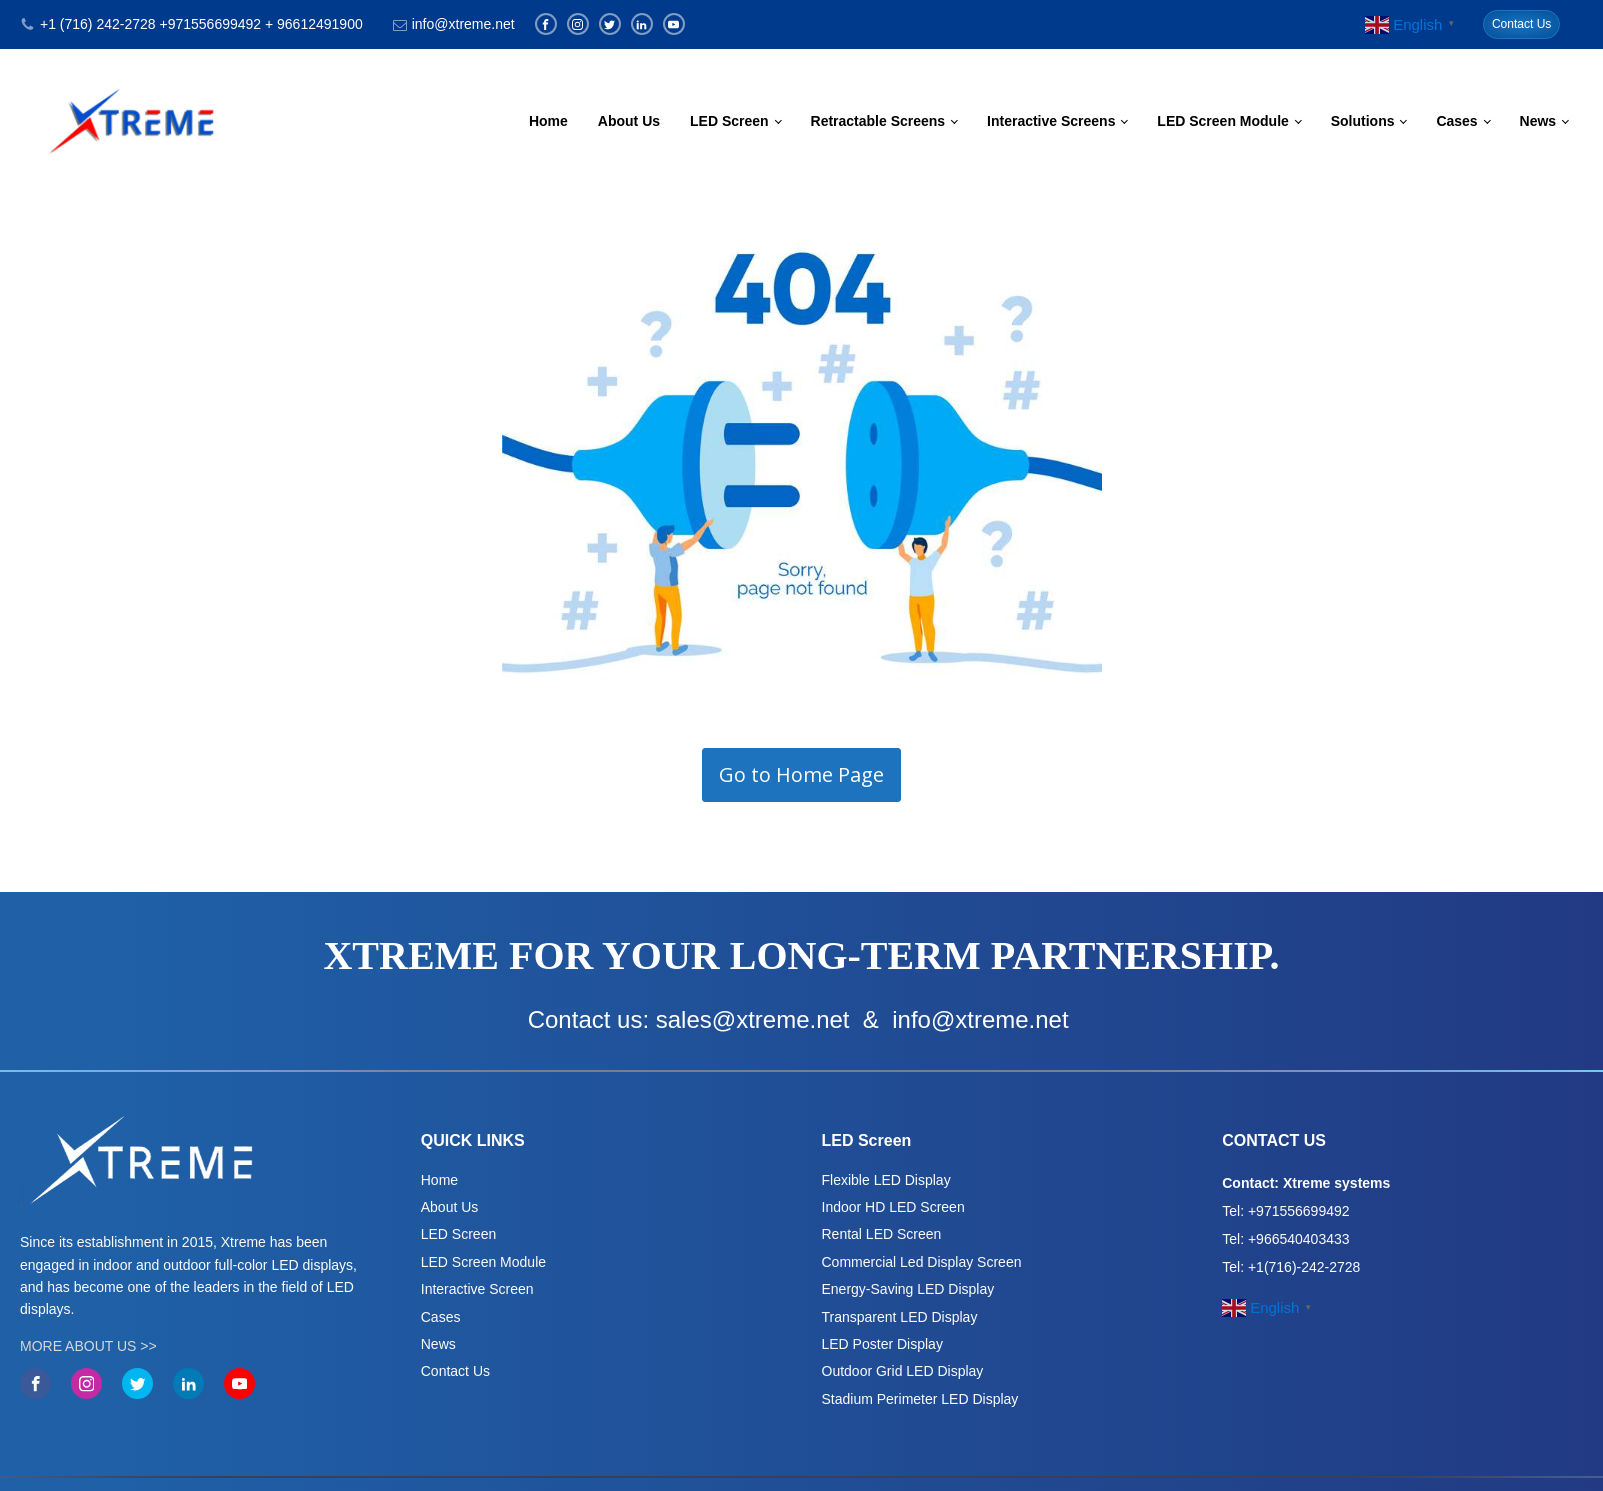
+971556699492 (210, 24)
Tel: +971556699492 (1285, 1211)
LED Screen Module (1222, 121)
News (1538, 121)
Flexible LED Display (886, 1180)
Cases (1456, 121)
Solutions (1363, 121)
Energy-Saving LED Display (908, 1289)
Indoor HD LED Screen (893, 1207)
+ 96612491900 (314, 24)
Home (548, 121)
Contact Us (1521, 24)
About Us (629, 121)
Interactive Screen (477, 1289)
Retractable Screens (878, 121)
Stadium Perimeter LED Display (920, 1399)
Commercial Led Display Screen (922, 1262)
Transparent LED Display (900, 1317)
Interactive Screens (1051, 121)
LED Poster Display (882, 1344)
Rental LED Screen (882, 1234)
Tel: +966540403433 (1285, 1239)
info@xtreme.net (463, 24)
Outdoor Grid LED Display (903, 1371)
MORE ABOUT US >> (88, 1346)
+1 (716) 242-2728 (98, 24)
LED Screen (729, 121)
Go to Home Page (801, 774)
